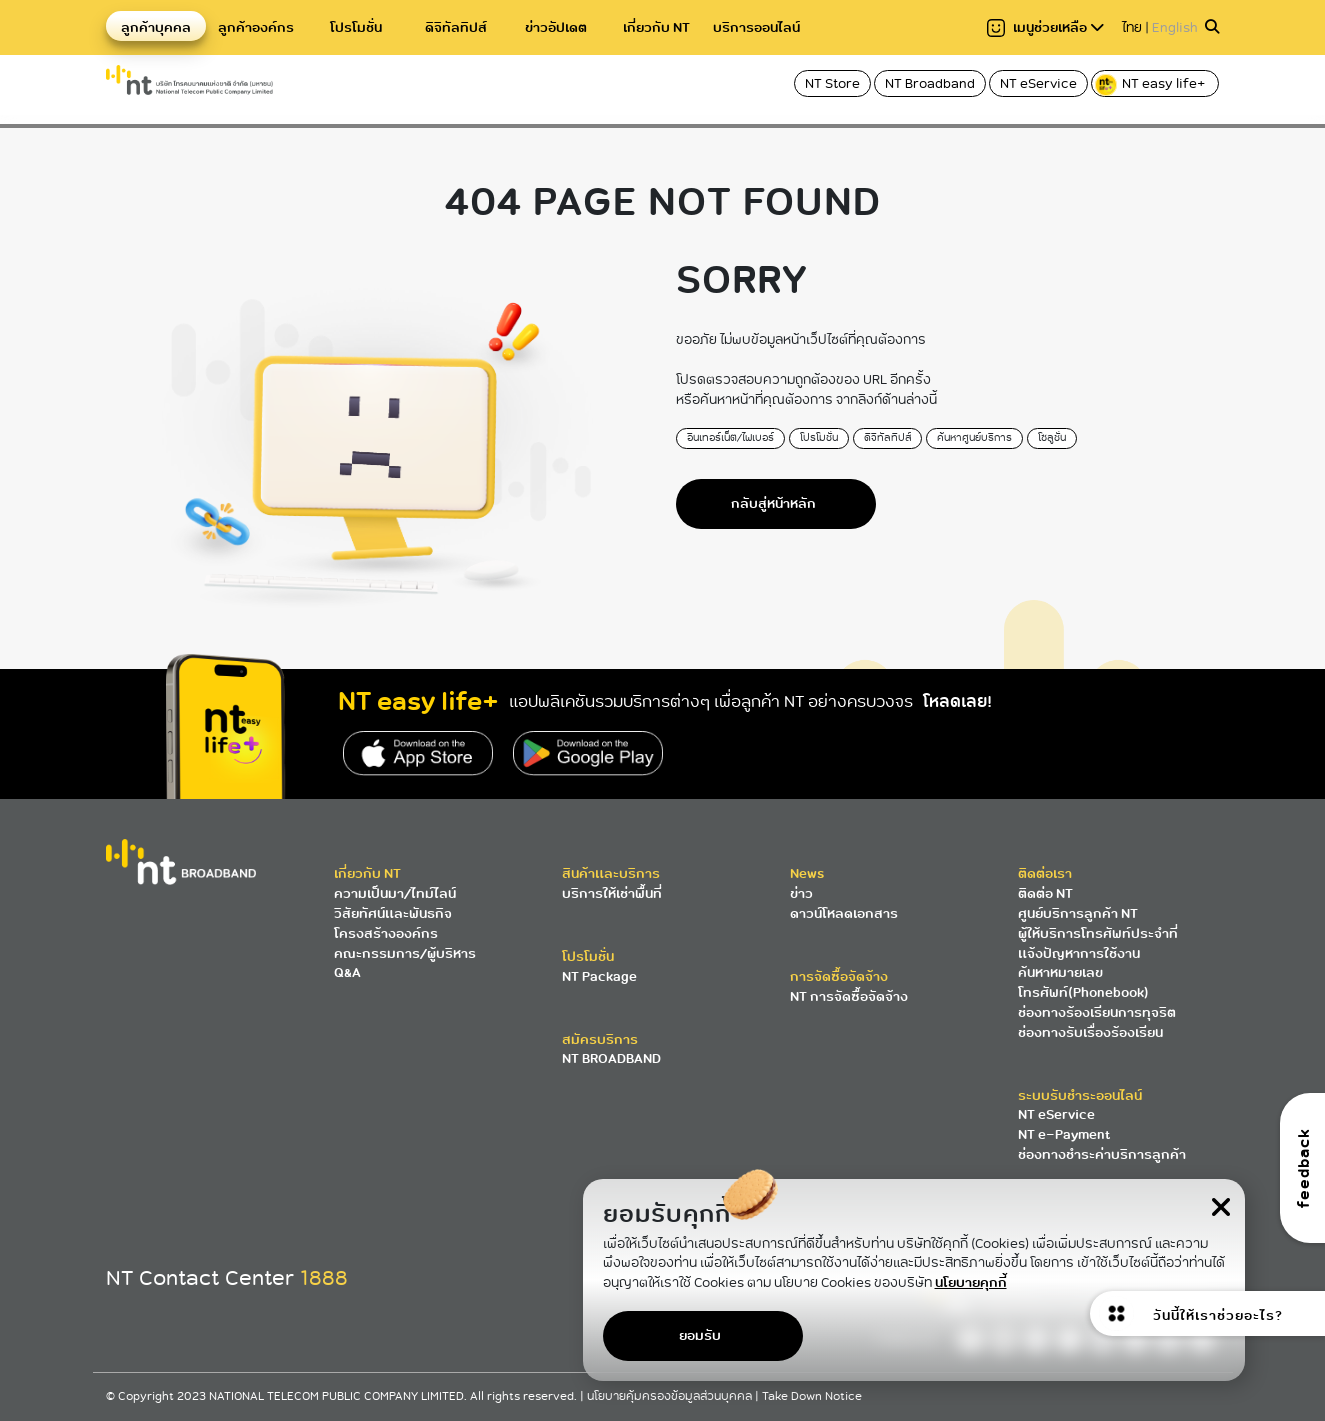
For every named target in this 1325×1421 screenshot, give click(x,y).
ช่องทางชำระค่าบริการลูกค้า (1102, 1154)
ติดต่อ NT (1045, 893)
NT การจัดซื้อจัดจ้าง (849, 996)
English (1175, 27)
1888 (324, 1278)
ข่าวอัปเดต (556, 27)
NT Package (599, 976)
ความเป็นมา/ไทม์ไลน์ (395, 893)
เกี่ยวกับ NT (656, 27)
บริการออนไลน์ (756, 27)
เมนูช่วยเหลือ (1045, 27)
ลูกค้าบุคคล (156, 27)
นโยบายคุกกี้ (971, 1282)
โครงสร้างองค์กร (386, 933)
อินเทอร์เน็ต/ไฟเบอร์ (730, 437)
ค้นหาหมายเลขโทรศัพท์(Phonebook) (1083, 982)
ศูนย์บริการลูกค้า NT (1078, 913)
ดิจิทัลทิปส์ (456, 27)
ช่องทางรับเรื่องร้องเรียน (1090, 1032)
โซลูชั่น (1052, 437)
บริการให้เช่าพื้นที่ (612, 893)
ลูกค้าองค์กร (256, 27)
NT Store (832, 83)
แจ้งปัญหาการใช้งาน (1079, 953)
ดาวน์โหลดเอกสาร (844, 913)
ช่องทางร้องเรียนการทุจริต (1097, 1012)
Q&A (347, 972)
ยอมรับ (700, 1335)
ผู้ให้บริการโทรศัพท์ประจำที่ (1098, 933)
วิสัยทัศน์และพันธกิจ (393, 913)
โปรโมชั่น (356, 27)
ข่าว (801, 893)
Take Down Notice (812, 1396)
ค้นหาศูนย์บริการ (974, 437)
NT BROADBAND (611, 1058)
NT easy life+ (1151, 85)
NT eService (1038, 83)
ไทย (1132, 27)
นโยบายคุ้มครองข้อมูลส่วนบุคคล (671, 1396)
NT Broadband (930, 83)
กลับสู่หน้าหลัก (773, 503)
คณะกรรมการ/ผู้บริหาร (405, 953)
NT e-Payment (1064, 1134)
